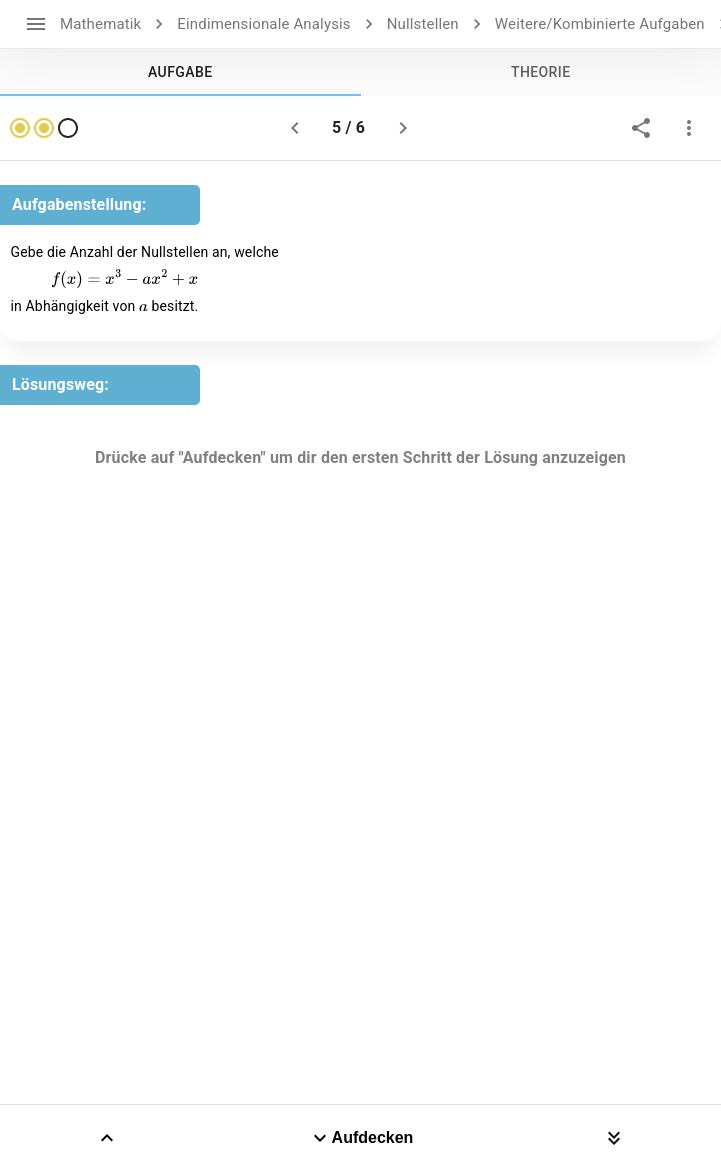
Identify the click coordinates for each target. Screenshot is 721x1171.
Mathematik (100, 24)
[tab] (180, 72)
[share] (641, 128)
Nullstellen (423, 24)
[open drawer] (36, 24)
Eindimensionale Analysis (263, 24)
